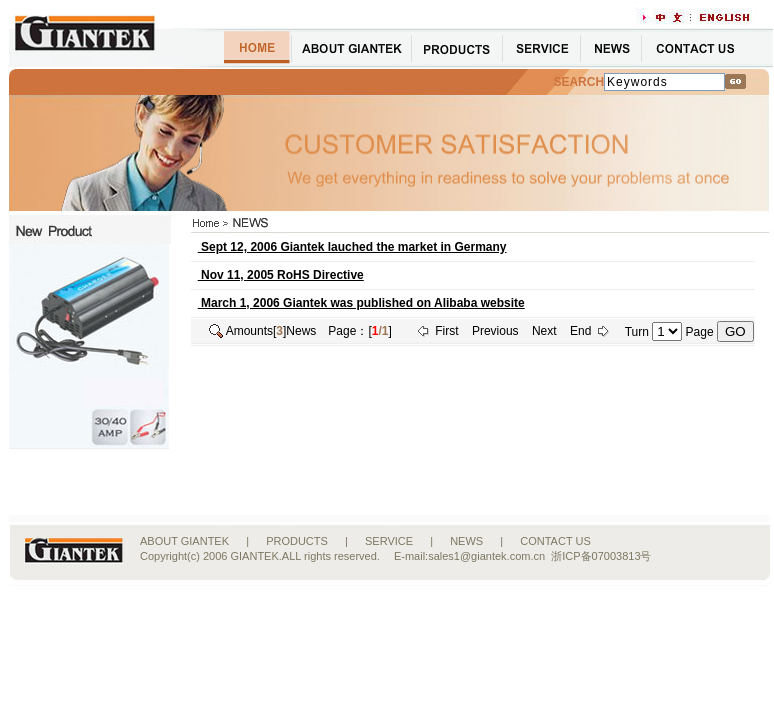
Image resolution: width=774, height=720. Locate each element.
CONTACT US (555, 541)
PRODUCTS (297, 541)
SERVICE (389, 541)
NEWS (466, 541)
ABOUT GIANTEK (184, 541)
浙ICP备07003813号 (601, 556)
